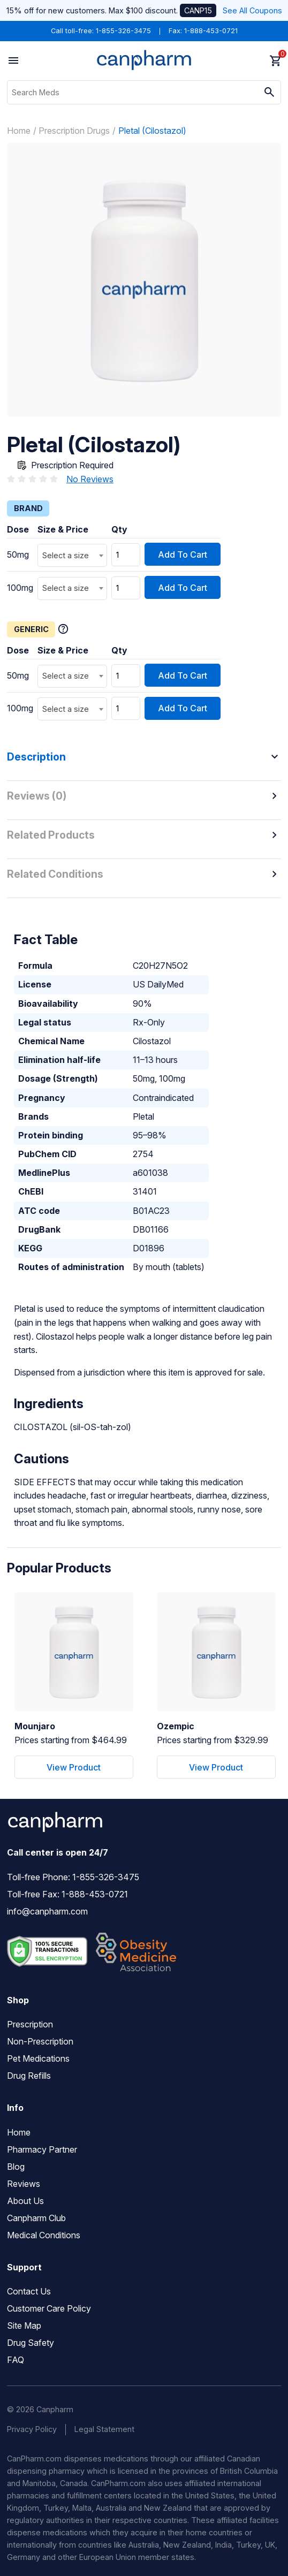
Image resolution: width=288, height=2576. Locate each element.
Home (19, 130)
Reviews (23, 2183)
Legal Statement (104, 2429)
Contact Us (29, 2291)
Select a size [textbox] (65, 555)
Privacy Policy (32, 2429)
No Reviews (89, 479)
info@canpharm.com (47, 1911)
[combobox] (72, 555)
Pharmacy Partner (42, 2149)
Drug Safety (30, 2342)
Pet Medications (38, 2058)
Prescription (30, 2024)
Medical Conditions (43, 2235)
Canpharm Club (36, 2218)
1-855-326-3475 (123, 31)
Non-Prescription (40, 2041)
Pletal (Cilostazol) (152, 130)
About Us (25, 2200)
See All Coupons (252, 10)
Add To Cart (182, 554)
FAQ (15, 2359)
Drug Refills (29, 2075)
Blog (16, 2166)
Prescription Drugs (74, 130)
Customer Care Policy (49, 2308)
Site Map (24, 2325)
